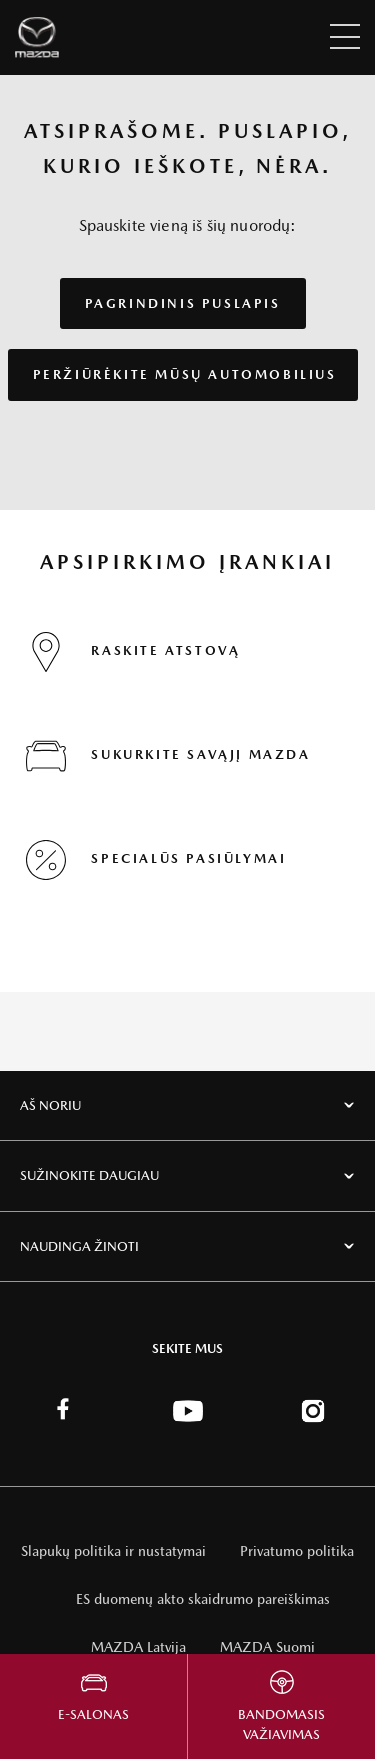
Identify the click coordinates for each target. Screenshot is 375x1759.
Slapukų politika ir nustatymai (113, 1551)
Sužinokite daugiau (89, 1175)
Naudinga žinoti (79, 1246)
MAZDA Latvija (138, 1647)
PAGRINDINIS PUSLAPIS (183, 303)
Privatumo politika (297, 1551)
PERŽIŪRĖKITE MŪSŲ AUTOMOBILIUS (185, 374)
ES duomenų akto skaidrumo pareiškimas (203, 1599)
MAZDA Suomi (267, 1647)
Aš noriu (50, 1105)
